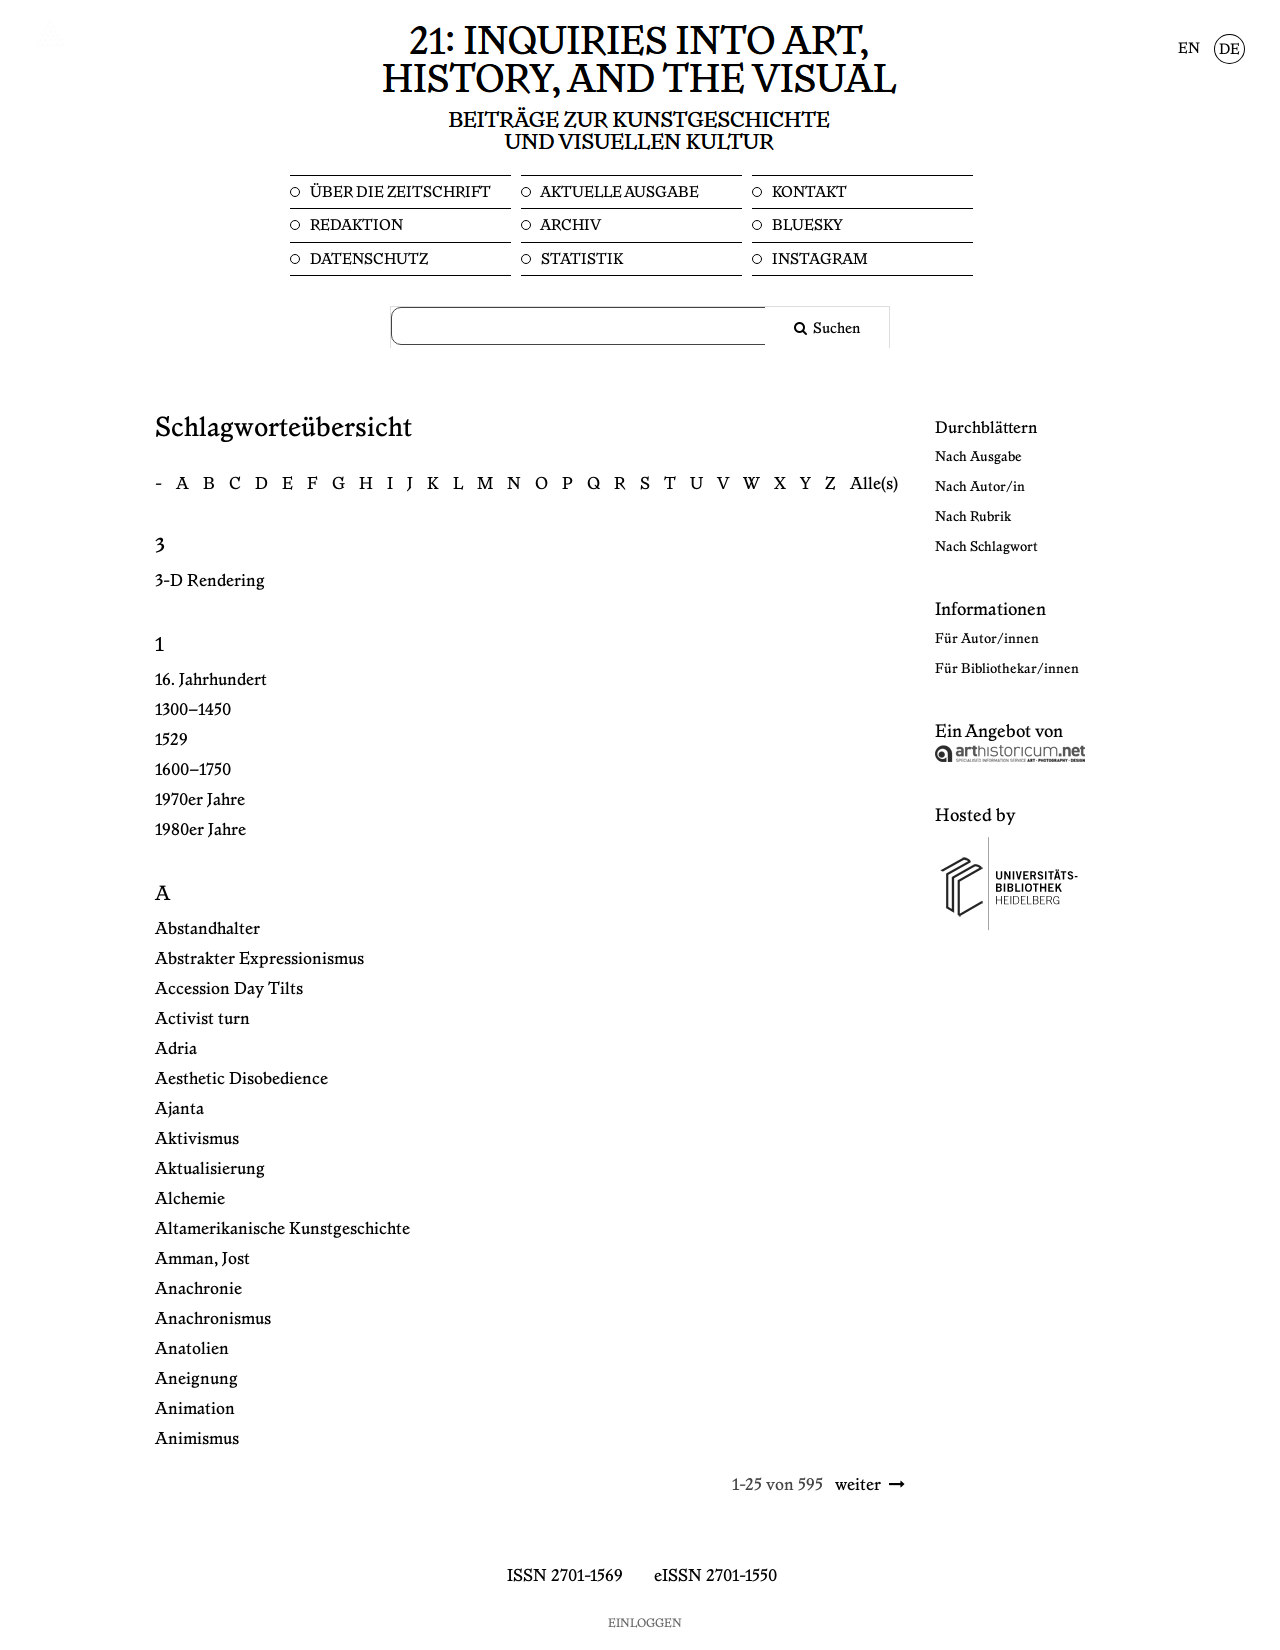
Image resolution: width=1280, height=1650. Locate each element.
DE (1229, 50)
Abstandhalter (207, 929)
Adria (176, 1049)
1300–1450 (193, 710)
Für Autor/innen (987, 639)
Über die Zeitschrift (399, 192)
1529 (171, 740)
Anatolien (192, 1349)
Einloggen (645, 1623)
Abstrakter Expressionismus (259, 959)
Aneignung (196, 1379)
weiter (858, 1485)
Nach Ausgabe (978, 457)
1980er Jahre (200, 830)
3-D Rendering (210, 581)
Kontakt (808, 192)
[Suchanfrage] (590, 326)
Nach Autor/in (980, 487)
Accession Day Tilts (229, 989)
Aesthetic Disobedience (241, 1079)
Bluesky (806, 225)
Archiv (569, 225)
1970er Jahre (200, 800)
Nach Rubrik (973, 517)
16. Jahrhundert (211, 680)
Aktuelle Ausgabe (618, 192)
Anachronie (198, 1289)
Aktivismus (197, 1139)
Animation (195, 1409)
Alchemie (190, 1199)
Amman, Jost (202, 1259)
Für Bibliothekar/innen (1007, 669)
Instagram (818, 259)
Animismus (197, 1439)
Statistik (580, 259)
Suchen (835, 329)
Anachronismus (213, 1319)
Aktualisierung (210, 1169)
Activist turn (202, 1019)
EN (1189, 49)
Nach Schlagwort (986, 547)
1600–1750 (193, 770)
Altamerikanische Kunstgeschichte (282, 1229)
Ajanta (179, 1109)
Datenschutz (367, 259)
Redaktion (355, 225)
